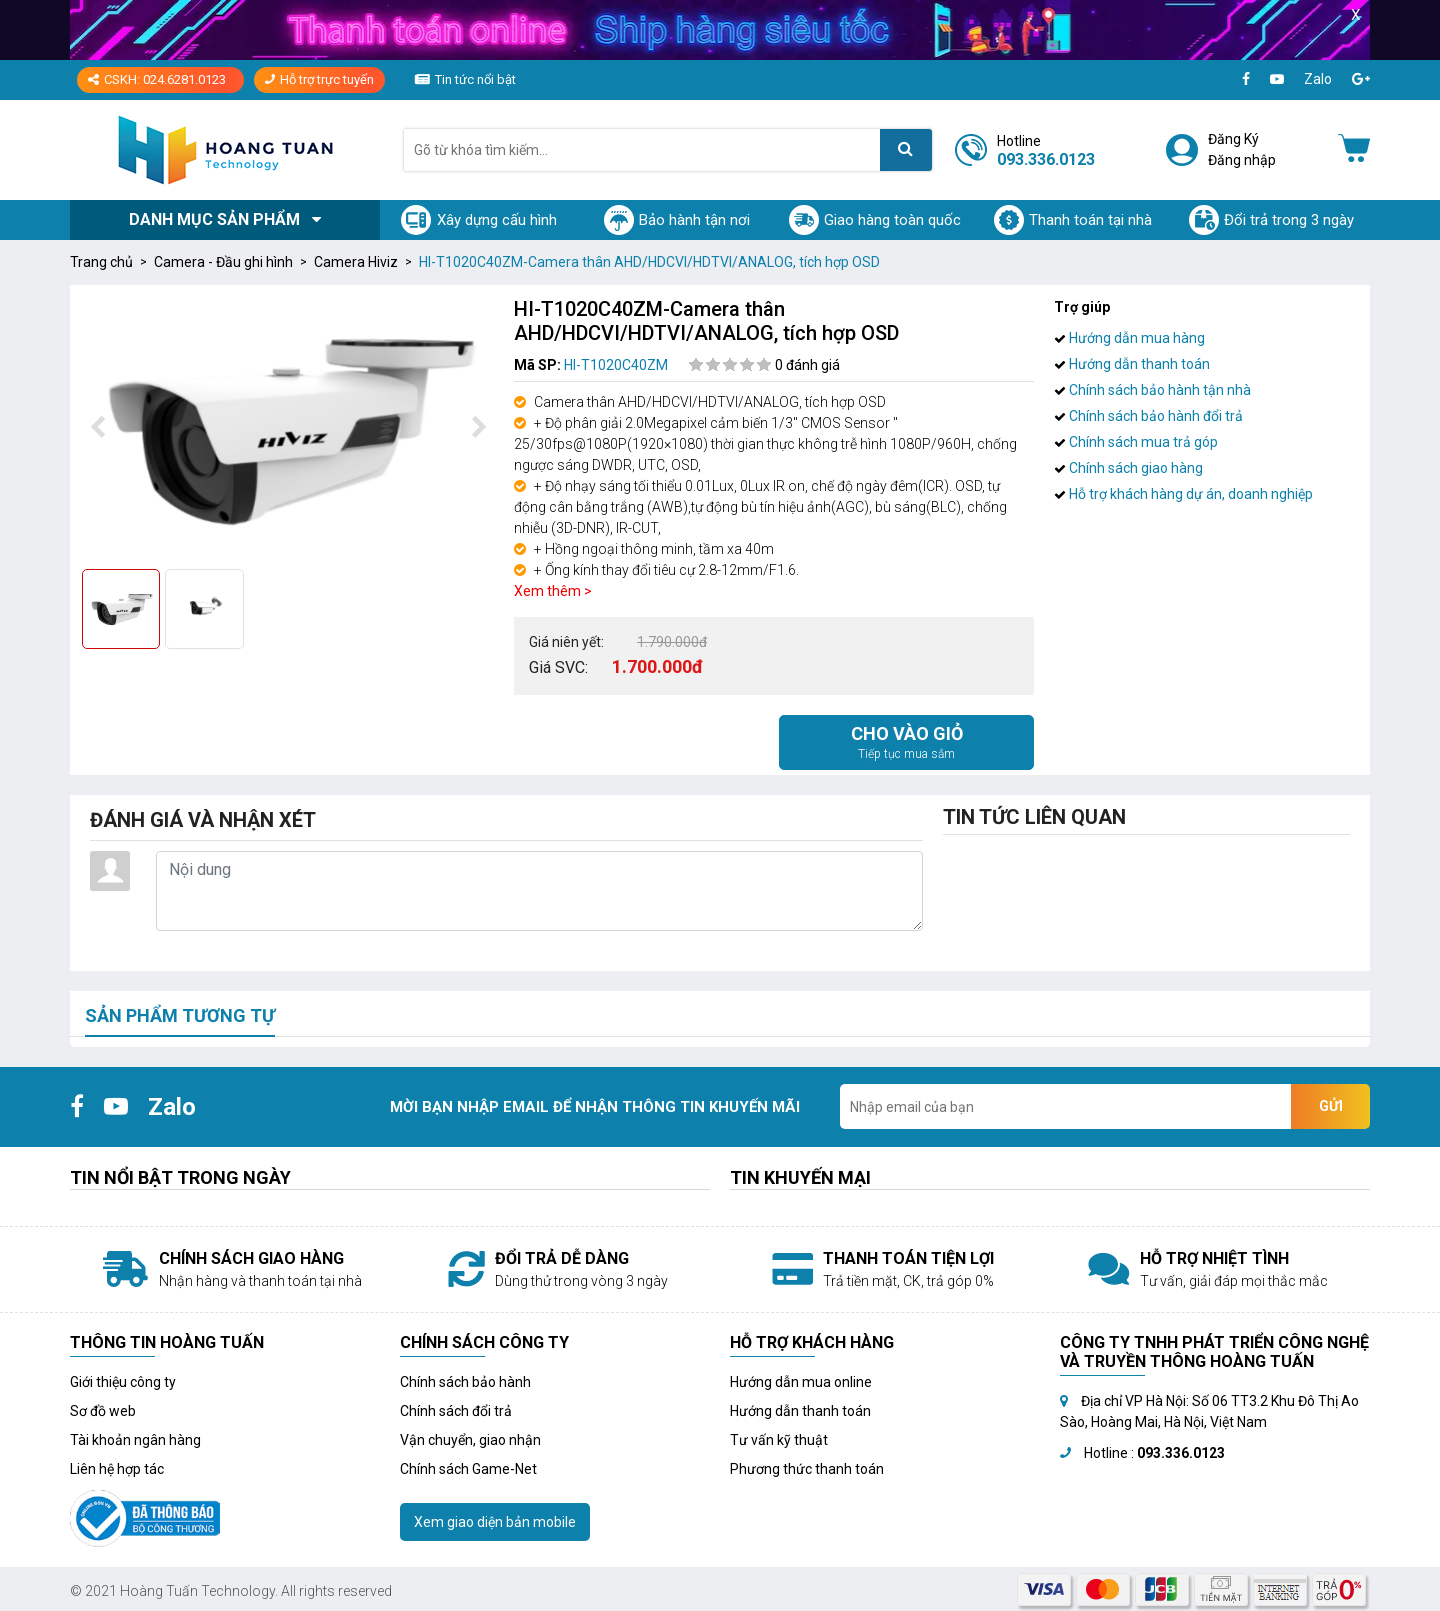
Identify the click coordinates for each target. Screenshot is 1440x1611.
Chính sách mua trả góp (1136, 442)
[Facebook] (1246, 79)
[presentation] (97, 428)
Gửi (1331, 1106)
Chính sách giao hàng (1128, 468)
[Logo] (225, 149)
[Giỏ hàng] (1354, 150)
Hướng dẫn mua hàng (1129, 338)
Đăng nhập (1242, 160)
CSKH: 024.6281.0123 (157, 79)
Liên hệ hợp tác (117, 1469)
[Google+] (1361, 79)
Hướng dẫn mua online (801, 1382)
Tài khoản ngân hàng (135, 1440)
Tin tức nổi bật (475, 79)
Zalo (1318, 79)
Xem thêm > (553, 591)
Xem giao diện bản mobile (495, 1522)
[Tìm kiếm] (906, 150)
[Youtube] (1277, 79)
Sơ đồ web (103, 1411)
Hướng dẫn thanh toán (1132, 364)
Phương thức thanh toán (807, 1469)
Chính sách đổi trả (456, 1411)
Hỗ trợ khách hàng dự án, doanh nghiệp (1183, 494)
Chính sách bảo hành (465, 1382)
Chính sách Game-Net (468, 1469)
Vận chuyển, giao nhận (470, 1440)
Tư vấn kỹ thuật (779, 1440)
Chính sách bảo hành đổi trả (1148, 416)
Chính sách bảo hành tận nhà (1152, 390)
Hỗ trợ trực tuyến (319, 79)
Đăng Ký (1233, 139)
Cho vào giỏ (906, 743)
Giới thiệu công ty (123, 1382)
